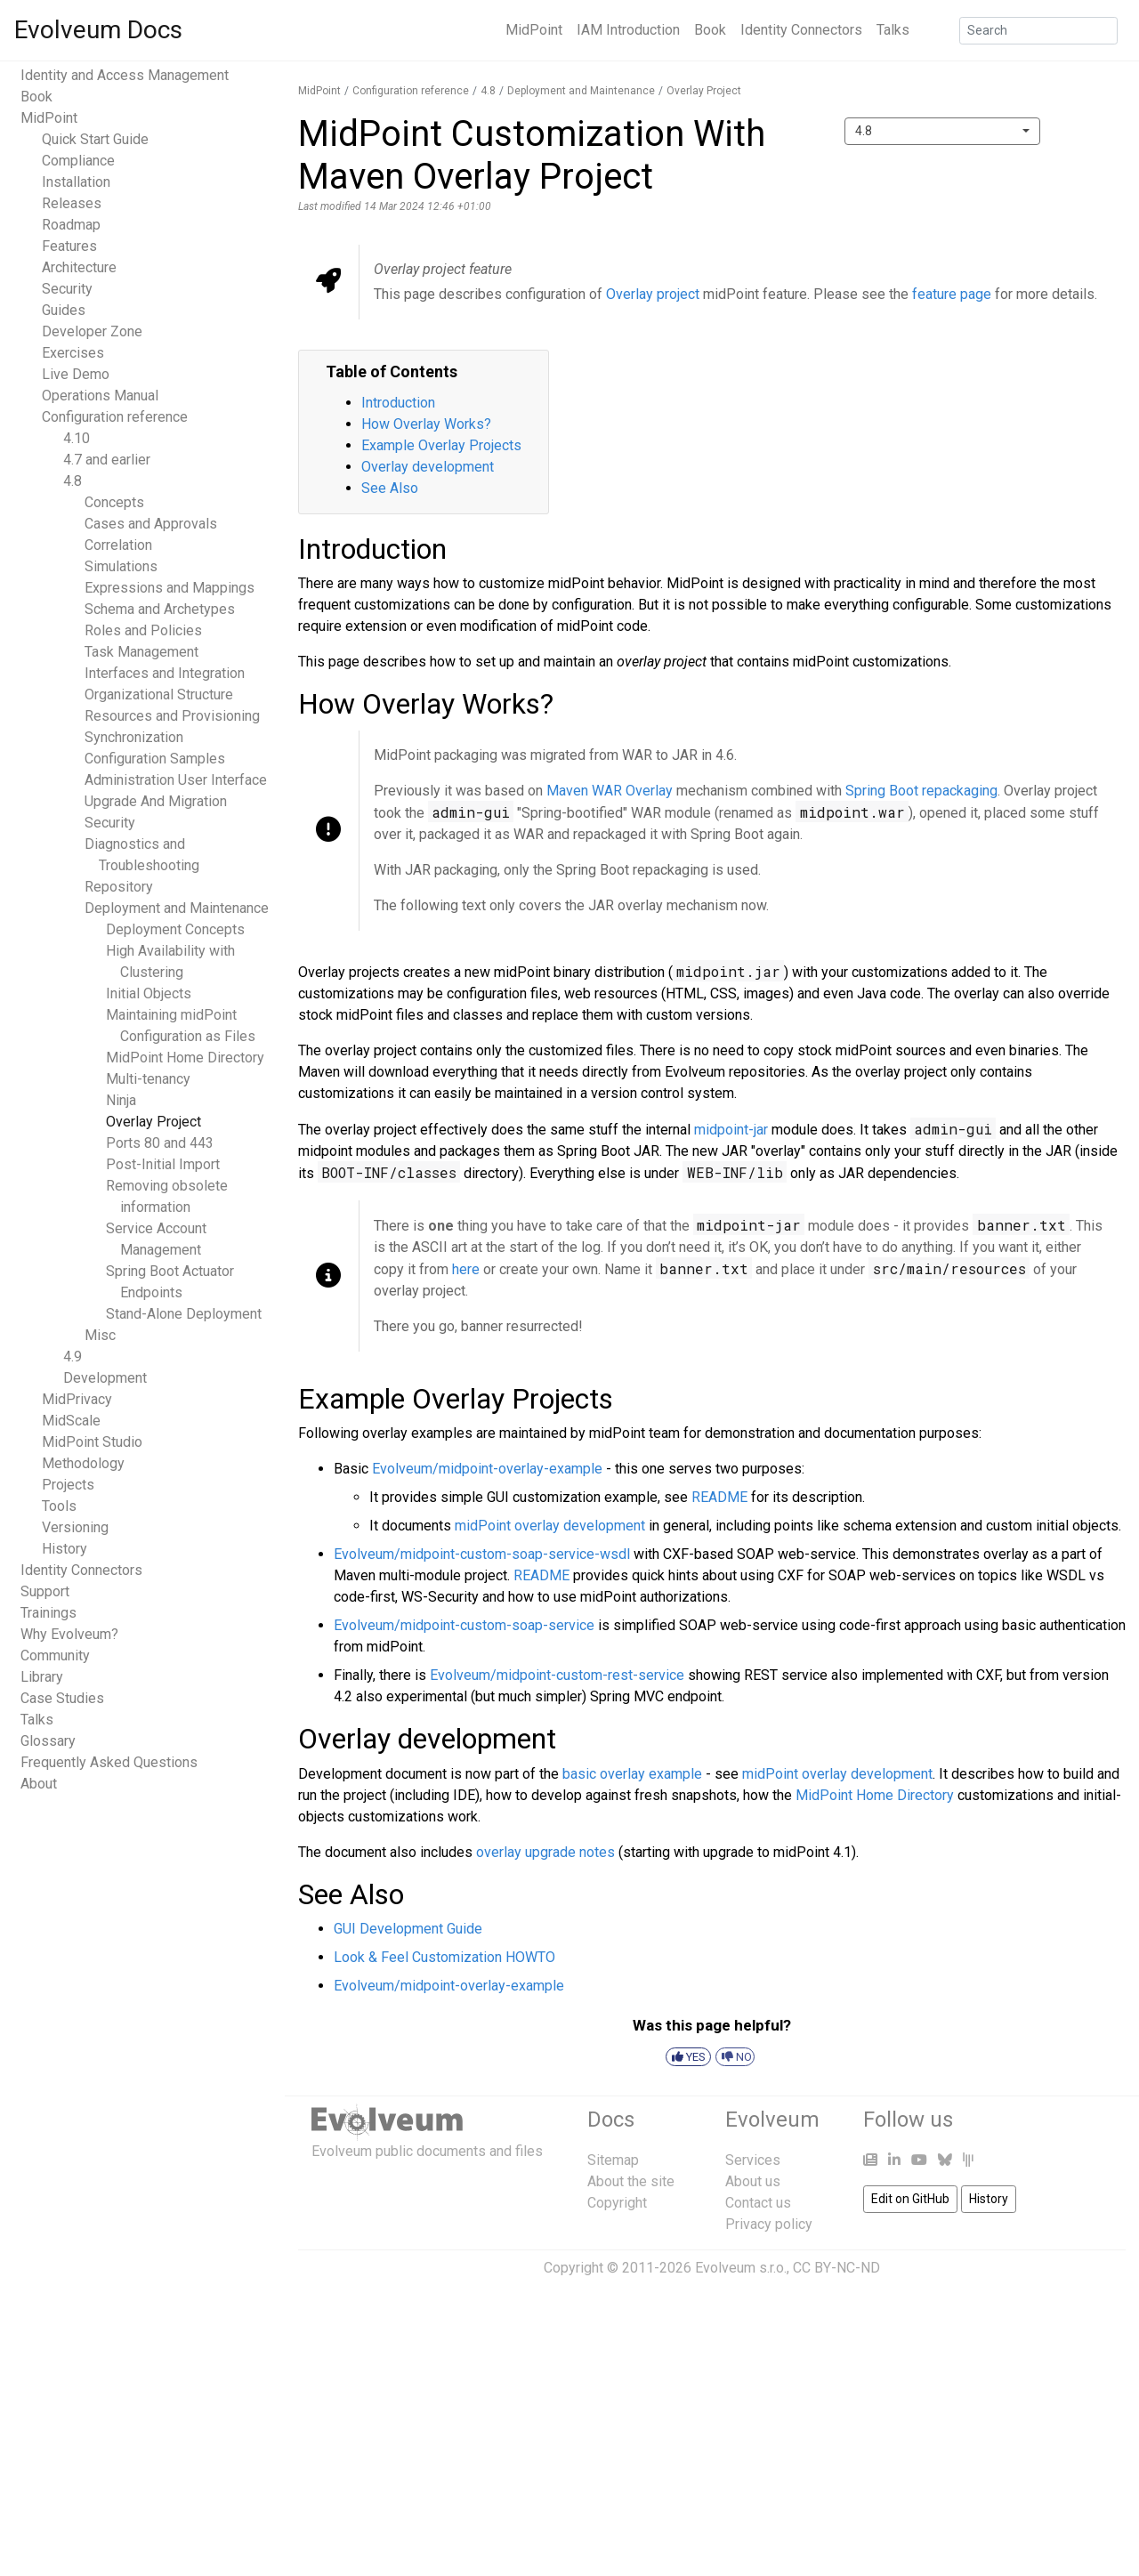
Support (44, 1591)
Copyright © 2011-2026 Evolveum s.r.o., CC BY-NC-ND (712, 2267)
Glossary (48, 1740)
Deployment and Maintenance (177, 908)
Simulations (121, 566)
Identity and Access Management (124, 75)
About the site (631, 2181)
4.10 (76, 438)
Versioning (75, 1527)
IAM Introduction (628, 29)
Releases (71, 203)
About (38, 1783)
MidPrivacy (77, 1399)
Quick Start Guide (95, 139)
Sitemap (613, 2160)
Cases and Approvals (151, 523)
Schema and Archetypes (160, 609)
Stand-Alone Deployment (184, 1313)
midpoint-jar (731, 1129)
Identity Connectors (801, 29)
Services (752, 2160)
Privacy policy (768, 2224)
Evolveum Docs (98, 29)
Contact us (758, 2202)
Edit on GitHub (910, 2199)
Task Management (141, 651)
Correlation (118, 545)
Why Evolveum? (69, 1634)
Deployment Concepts (175, 929)
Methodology (83, 1463)
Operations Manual (100, 395)
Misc (100, 1335)
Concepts (114, 502)
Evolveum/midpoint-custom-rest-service (557, 1675)
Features (69, 246)
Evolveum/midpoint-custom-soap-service (464, 1625)
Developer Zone (92, 331)
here (466, 1269)
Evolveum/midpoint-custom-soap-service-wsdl (482, 1554)
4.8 (72, 480)
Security (67, 288)
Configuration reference (115, 416)
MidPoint (533, 29)
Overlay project (652, 294)
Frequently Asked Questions (109, 1762)
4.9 (72, 1356)
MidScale (71, 1420)
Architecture (79, 267)
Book (710, 29)
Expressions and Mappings (169, 587)
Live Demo (75, 374)
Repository (119, 886)
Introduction (398, 402)
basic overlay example (632, 1773)
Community (55, 1655)
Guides (63, 310)
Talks (892, 29)
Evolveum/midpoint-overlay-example (487, 1468)
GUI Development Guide (408, 1928)
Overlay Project (153, 1121)
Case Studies (62, 1698)
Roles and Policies (143, 630)
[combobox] (942, 131)
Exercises (73, 352)
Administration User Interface (176, 779)
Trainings (48, 1612)
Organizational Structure (159, 694)
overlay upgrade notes (545, 1852)
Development (105, 1377)
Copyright (617, 2202)
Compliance (78, 160)
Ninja (121, 1100)
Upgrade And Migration (156, 801)
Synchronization (134, 737)
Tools (59, 1506)
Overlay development (427, 466)
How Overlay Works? (426, 424)
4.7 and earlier (106, 459)
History (64, 1548)
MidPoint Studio (92, 1441)
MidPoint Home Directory (185, 1057)
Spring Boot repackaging (921, 790)
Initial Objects (148, 993)
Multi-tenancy (148, 1078)
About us (752, 2181)
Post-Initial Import (163, 1164)
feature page (951, 294)
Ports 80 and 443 (160, 1143)
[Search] (1038, 30)
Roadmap (71, 224)
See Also (389, 488)
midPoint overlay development (550, 1525)
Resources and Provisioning (172, 715)
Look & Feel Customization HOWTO (444, 1957)
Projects (68, 1484)
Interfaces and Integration (165, 673)
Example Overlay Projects (441, 445)
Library (41, 1676)
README (719, 1497)
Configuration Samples (155, 758)
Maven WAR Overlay (609, 790)
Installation (76, 182)
